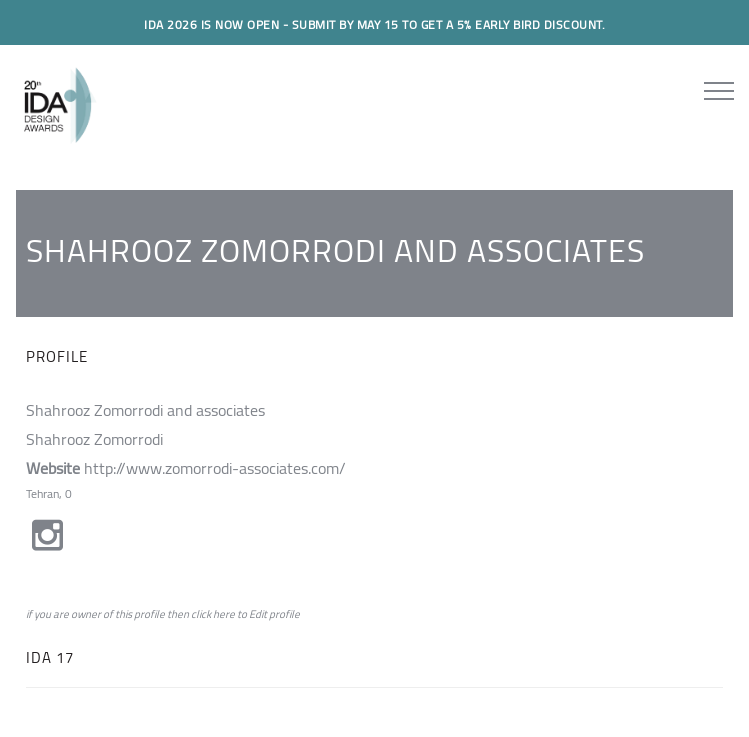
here (224, 614)
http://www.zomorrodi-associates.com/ (215, 468)
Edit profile (274, 614)
